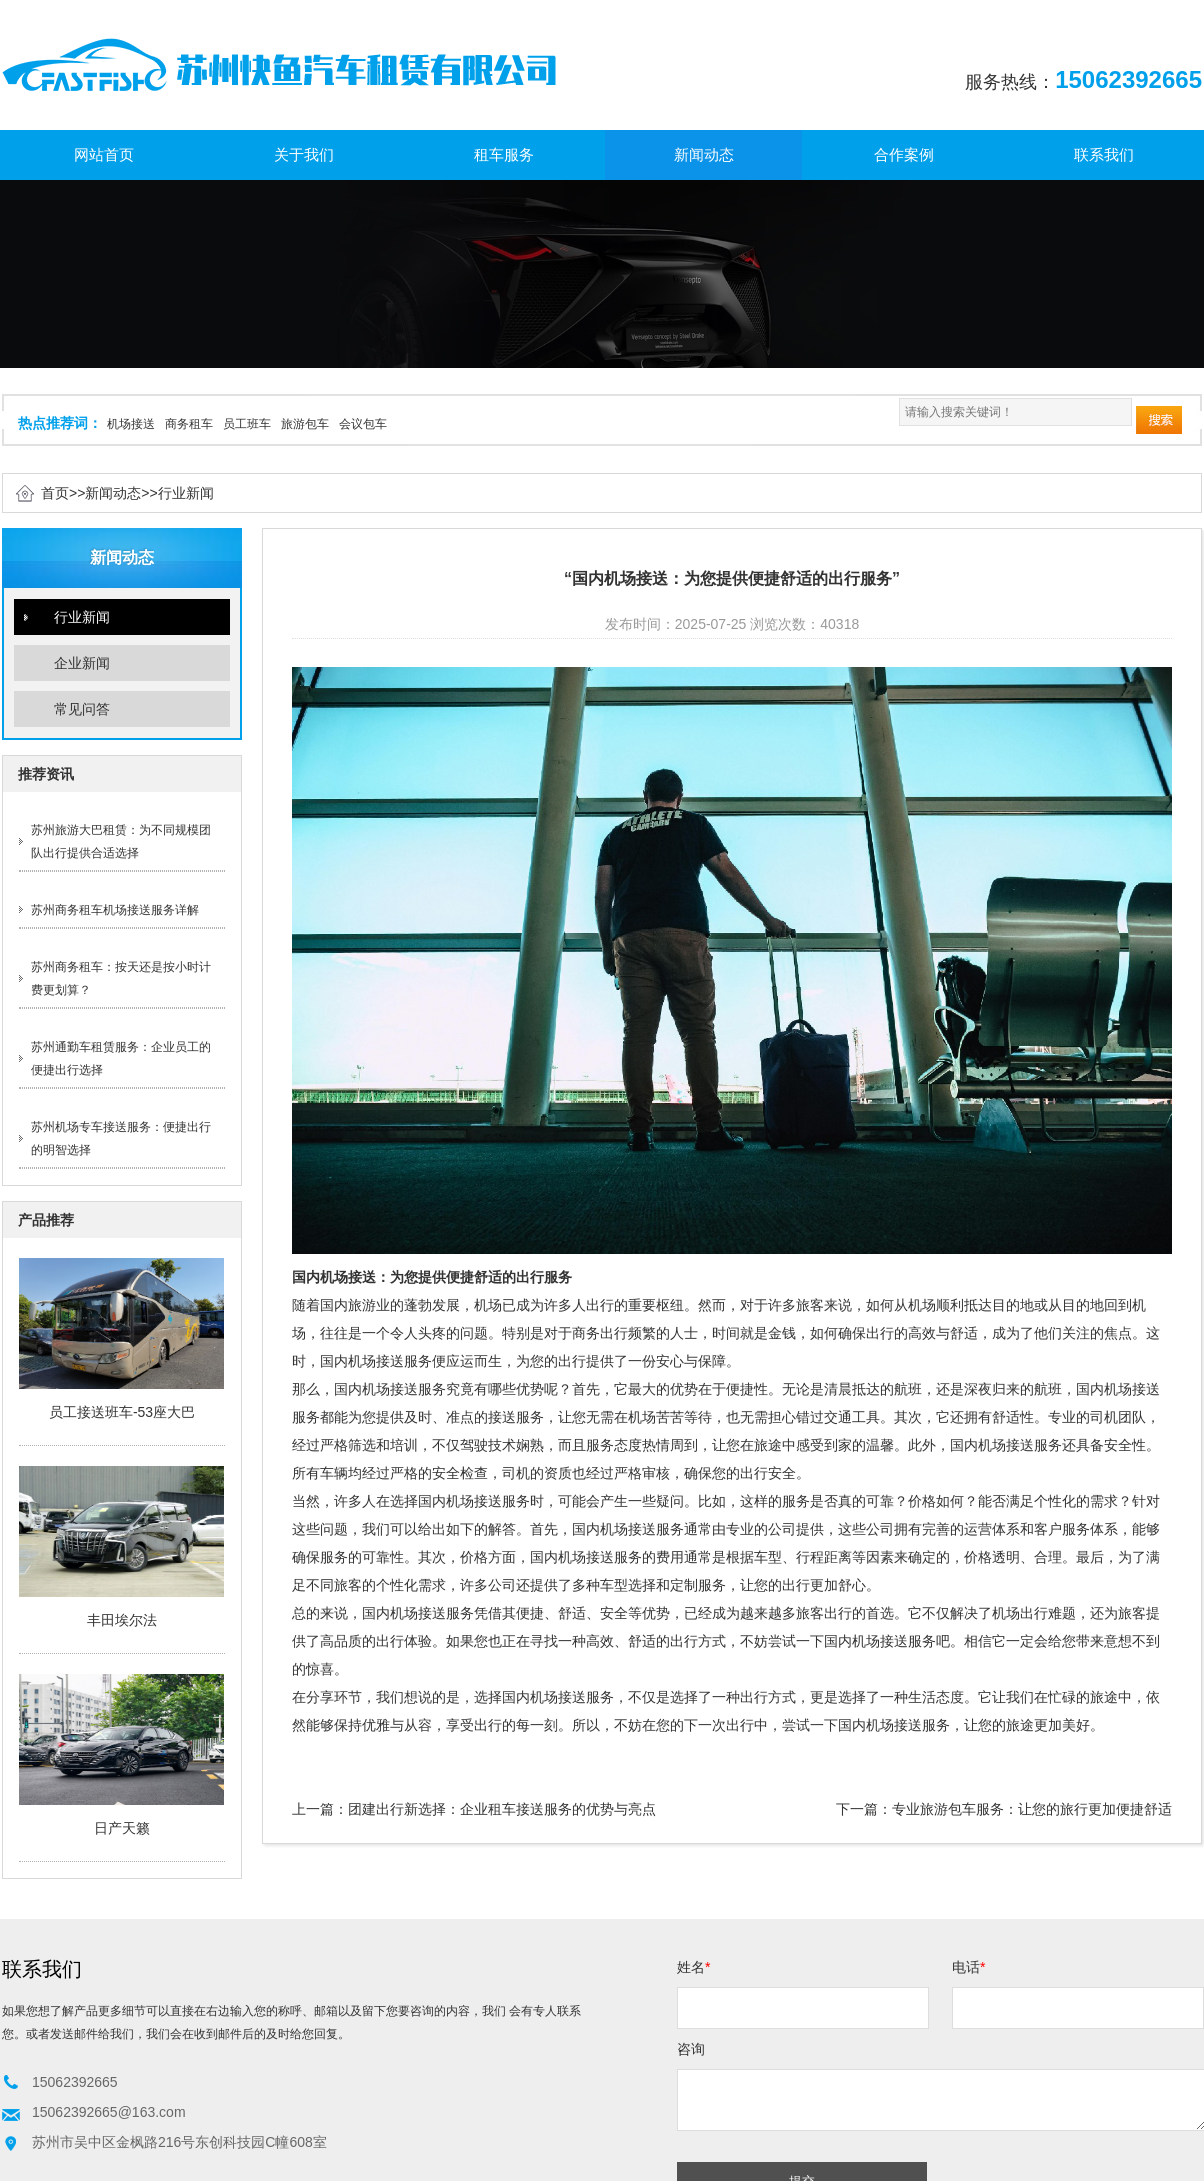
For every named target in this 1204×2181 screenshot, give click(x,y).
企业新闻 (82, 663)
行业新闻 (186, 493)
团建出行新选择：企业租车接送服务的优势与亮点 (502, 1809)
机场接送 (131, 424)
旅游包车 (305, 424)
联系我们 (1104, 154)
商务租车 (189, 424)
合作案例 (904, 154)
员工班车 (247, 424)
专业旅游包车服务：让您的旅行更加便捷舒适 (1032, 1809)
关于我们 (304, 154)
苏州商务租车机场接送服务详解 (115, 910)
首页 (55, 493)
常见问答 (82, 709)
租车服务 (504, 154)
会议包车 (363, 424)
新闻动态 (704, 154)
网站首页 (104, 154)
